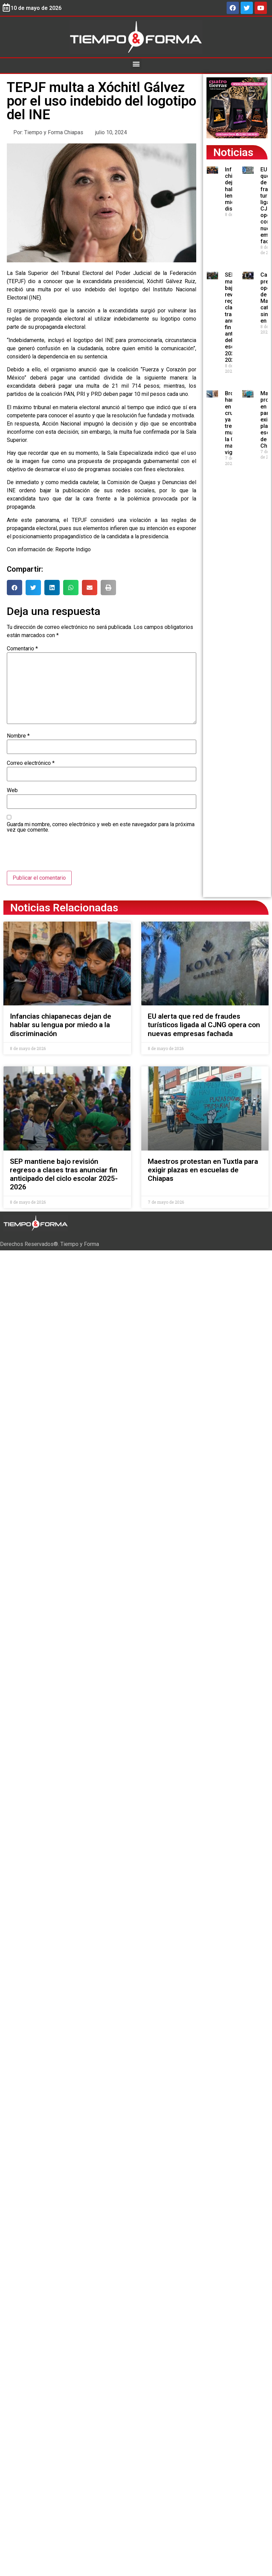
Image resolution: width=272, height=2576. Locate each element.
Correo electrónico (31, 763)
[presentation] (59, 854)
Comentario (22, 648)
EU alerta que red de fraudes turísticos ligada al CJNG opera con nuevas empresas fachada (204, 1024)
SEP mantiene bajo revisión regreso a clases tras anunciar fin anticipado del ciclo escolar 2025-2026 (64, 1174)
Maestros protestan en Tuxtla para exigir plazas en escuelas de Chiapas (203, 1170)
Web (12, 790)
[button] (136, 64)
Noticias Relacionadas (64, 907)
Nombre (18, 736)
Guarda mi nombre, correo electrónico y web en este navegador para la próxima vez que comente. (101, 827)
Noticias (233, 152)
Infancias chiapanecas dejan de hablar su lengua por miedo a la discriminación (60, 1024)
